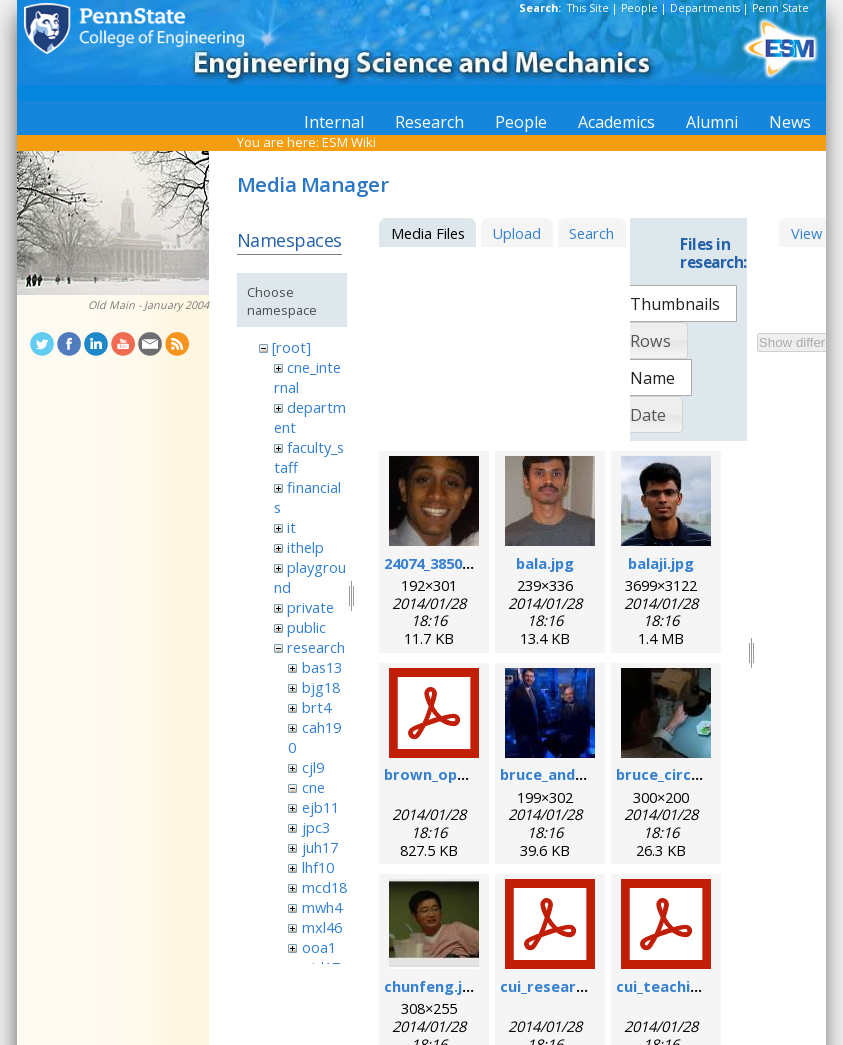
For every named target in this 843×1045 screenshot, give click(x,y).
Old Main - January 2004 (148, 305)
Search (591, 233)
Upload (516, 233)
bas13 (322, 667)
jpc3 (316, 827)
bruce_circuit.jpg (677, 774)
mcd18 (324, 887)
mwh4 (322, 907)
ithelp (305, 547)
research (316, 647)
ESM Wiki (349, 142)
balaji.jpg (661, 563)
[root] (291, 347)
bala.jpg (545, 563)
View (806, 233)
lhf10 (318, 867)
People (639, 8)
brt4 (316, 707)
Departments (705, 8)
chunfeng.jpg (432, 986)
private (310, 607)
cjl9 (313, 767)
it (291, 527)
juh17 (320, 847)
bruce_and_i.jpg (556, 774)
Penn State (780, 8)
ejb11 (320, 807)
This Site (588, 8)
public (306, 627)
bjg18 (321, 687)
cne (313, 787)
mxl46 (322, 927)
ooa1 (319, 947)
